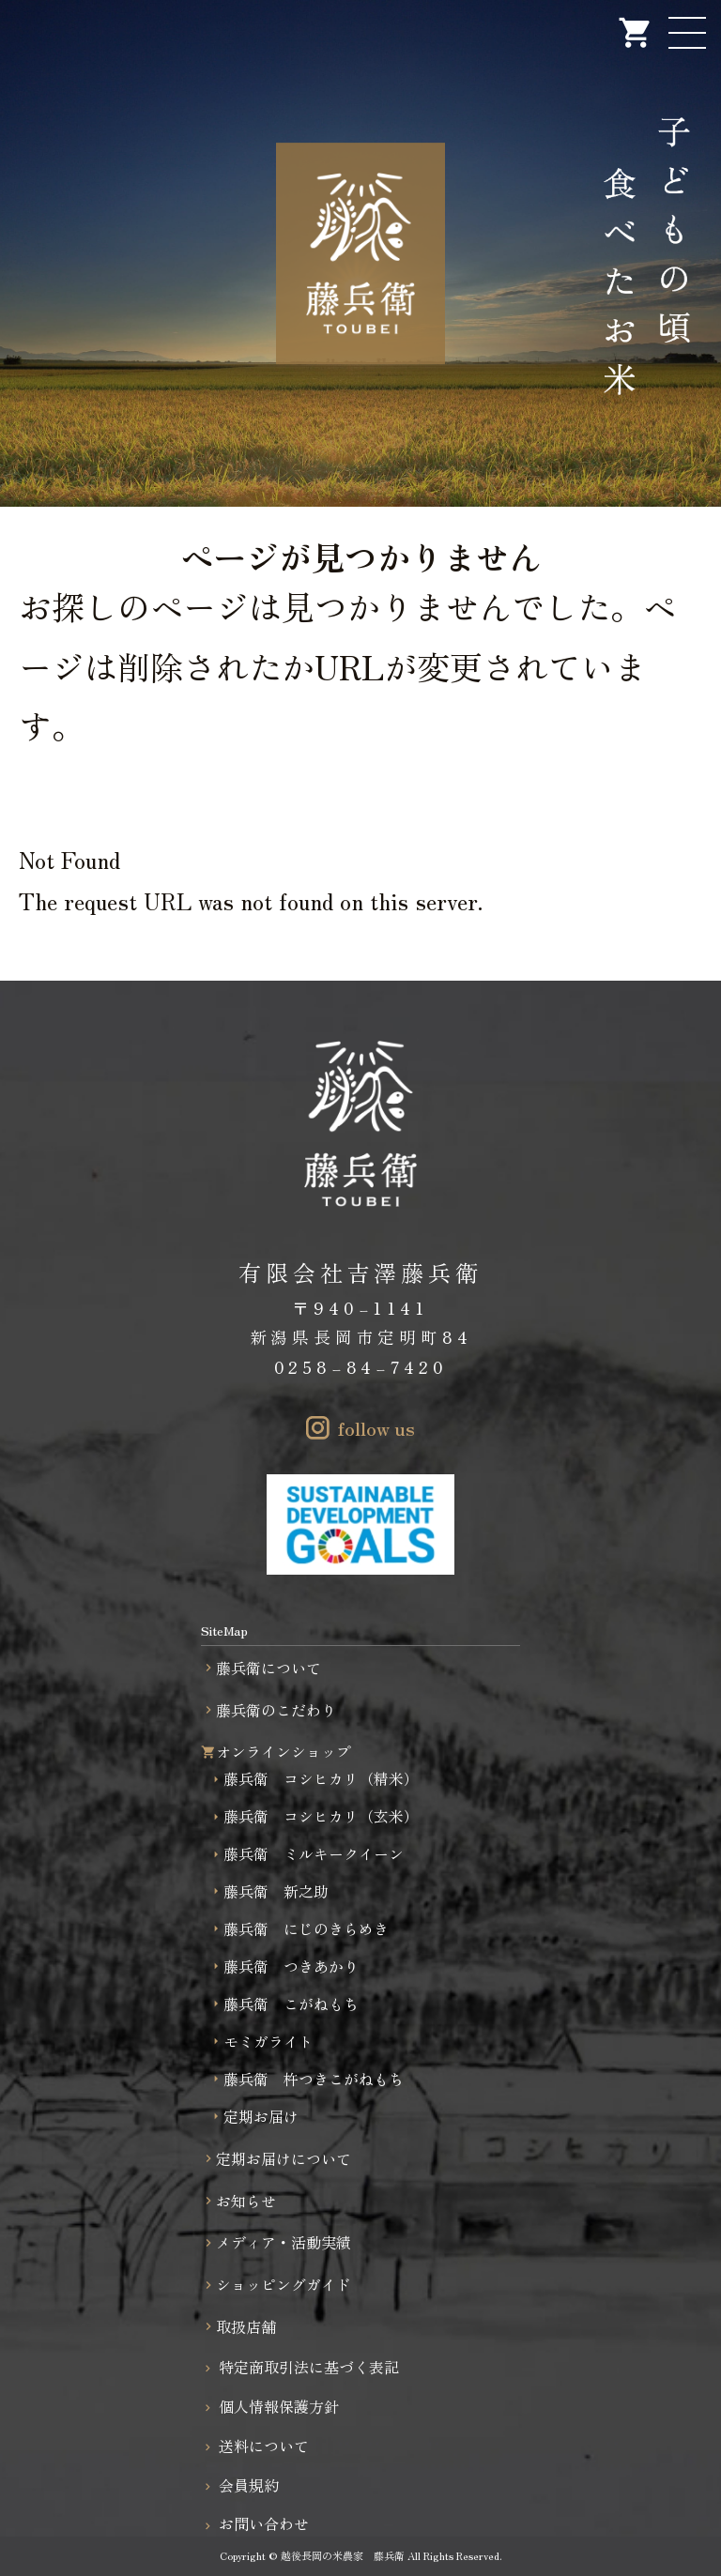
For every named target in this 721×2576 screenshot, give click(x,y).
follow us (376, 1428)
